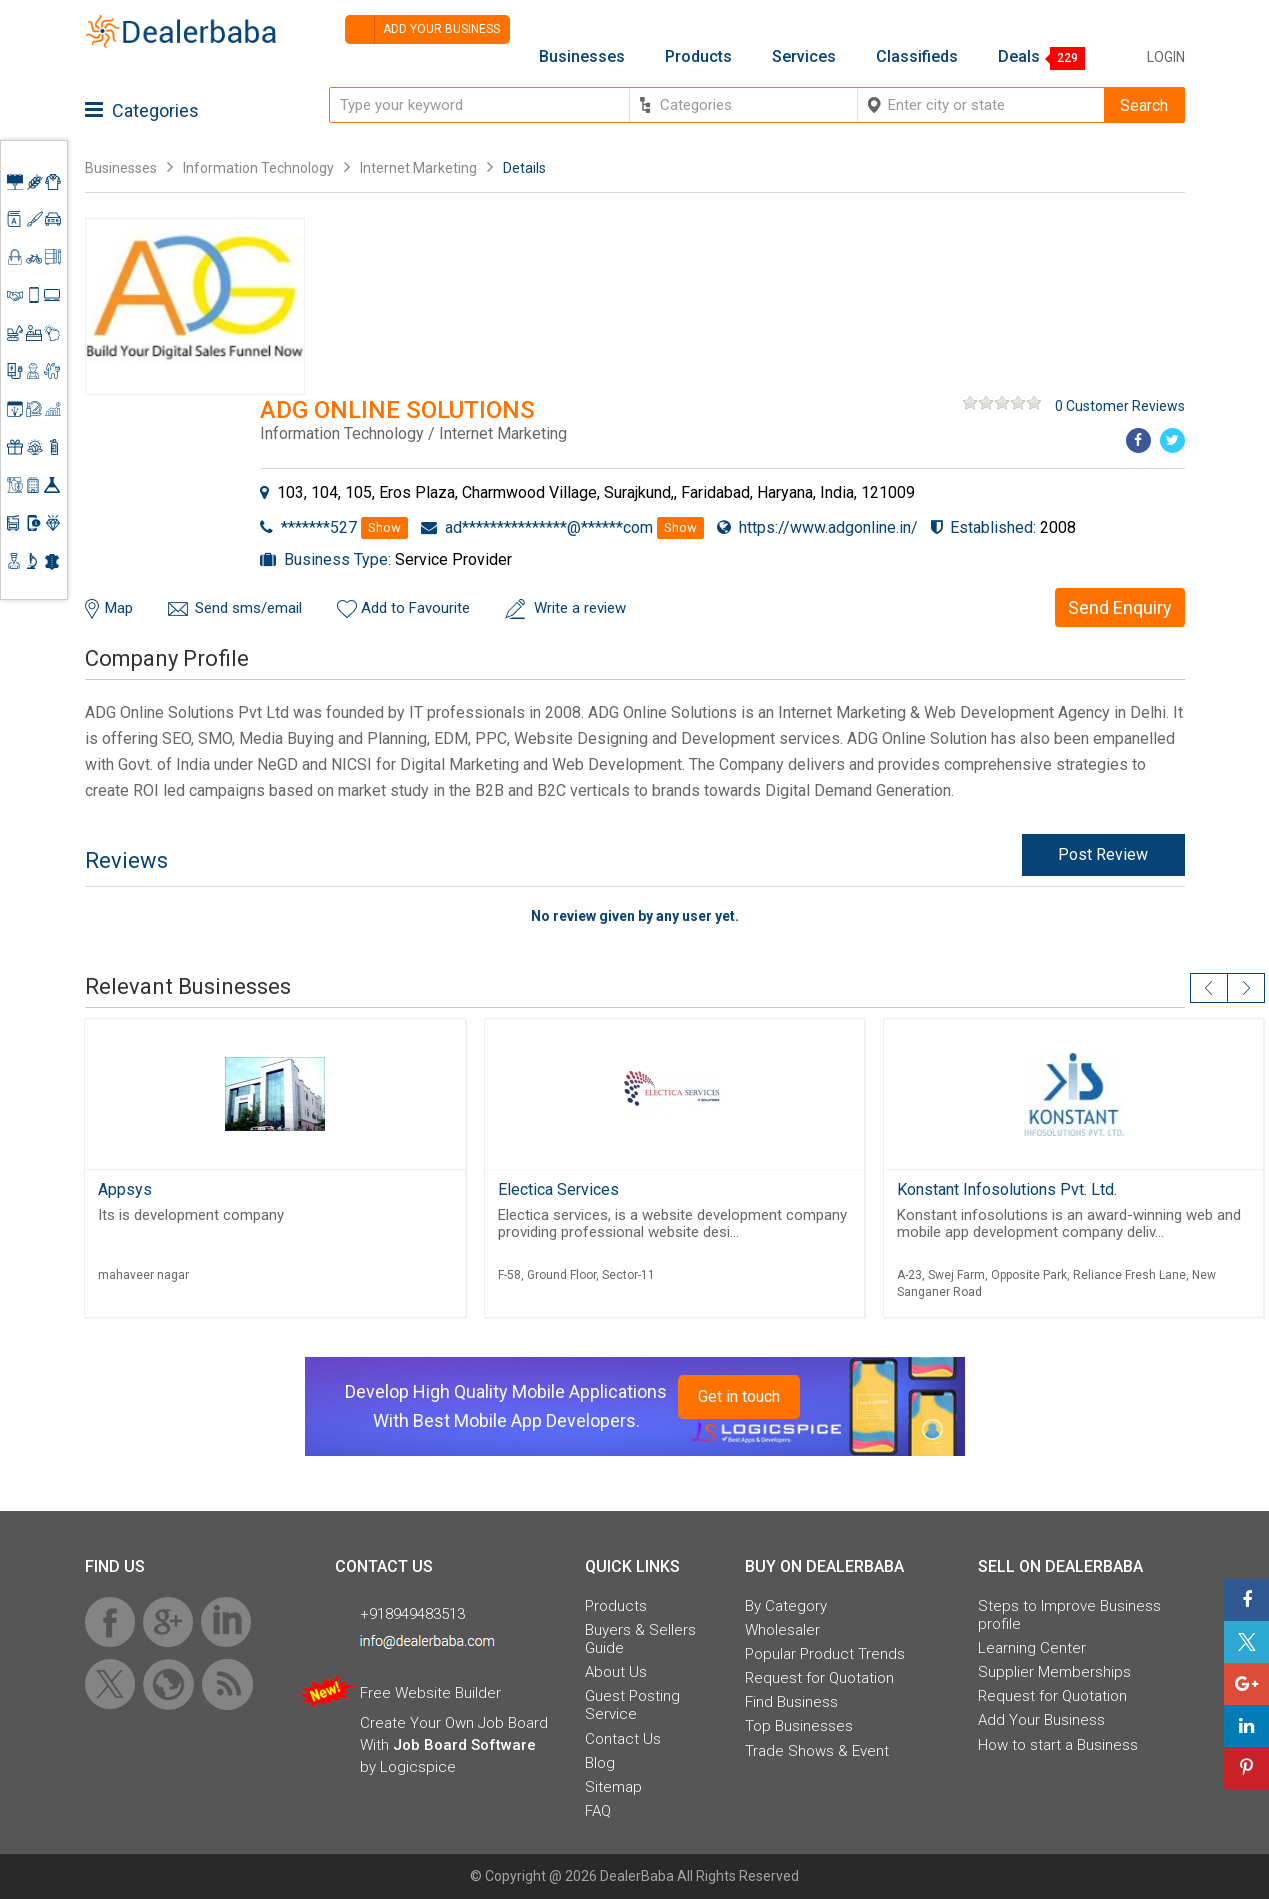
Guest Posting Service (632, 1705)
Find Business (791, 1702)
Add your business (422, 29)
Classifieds (917, 57)
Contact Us (623, 1739)
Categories (142, 110)
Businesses (582, 57)
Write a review (580, 608)
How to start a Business (1058, 1745)
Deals (1019, 57)
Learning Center (1032, 1648)
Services (804, 57)
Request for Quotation (819, 1678)
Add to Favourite (415, 608)
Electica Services (558, 1189)
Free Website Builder (430, 1693)
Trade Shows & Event (817, 1751)
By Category (786, 1606)
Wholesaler (782, 1630)
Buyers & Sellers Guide (640, 1639)
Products (698, 57)
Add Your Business (1041, 1720)
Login (1166, 57)
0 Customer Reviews (1120, 406)
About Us (616, 1672)
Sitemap (613, 1787)
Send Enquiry (1120, 607)
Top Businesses (799, 1726)
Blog (600, 1763)
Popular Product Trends (825, 1654)
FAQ (598, 1811)
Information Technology (258, 168)
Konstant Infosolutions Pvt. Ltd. (1007, 1189)
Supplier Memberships (1054, 1672)
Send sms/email (248, 608)
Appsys (125, 1189)
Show (384, 527)
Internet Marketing (418, 168)
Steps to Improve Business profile (1069, 1615)
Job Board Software (464, 1745)
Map (119, 608)
